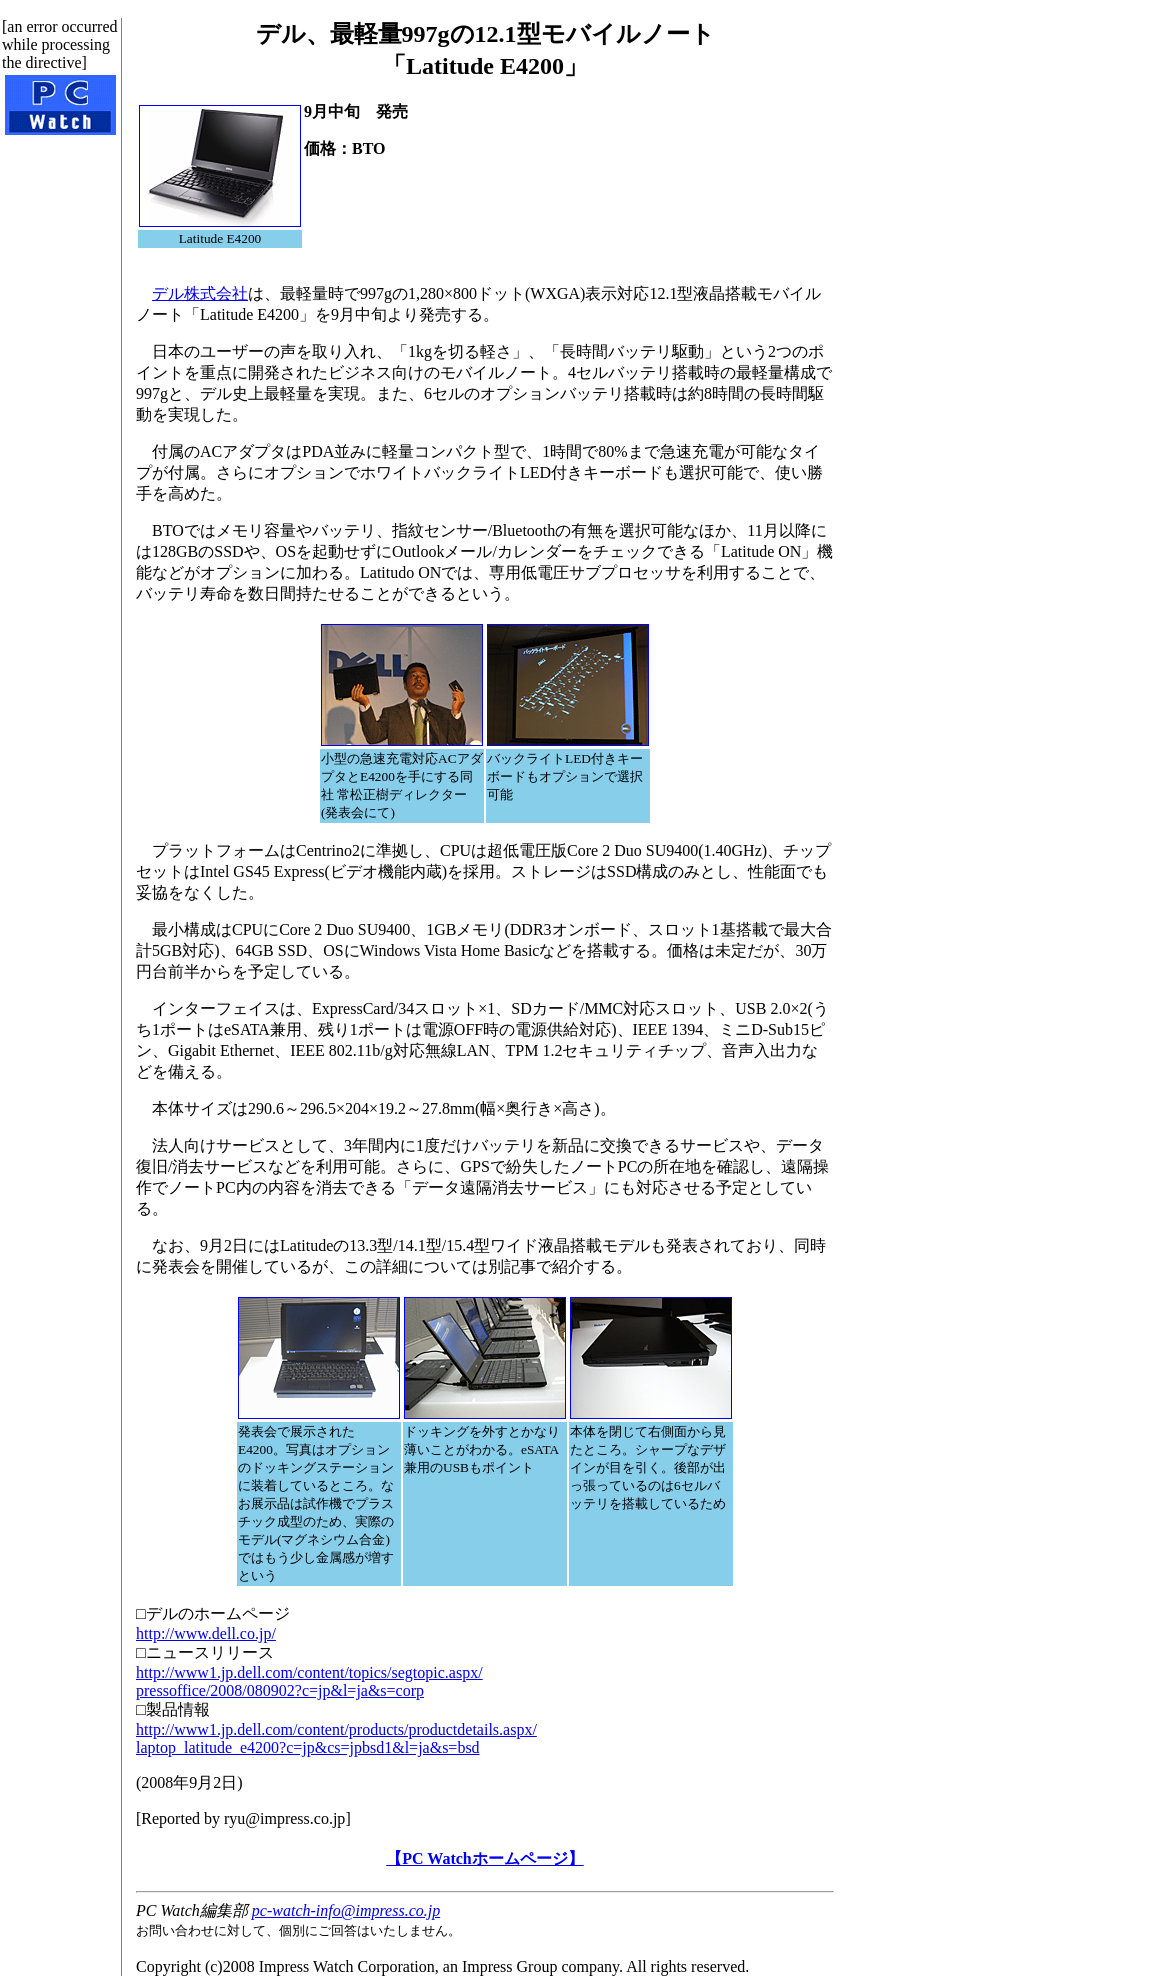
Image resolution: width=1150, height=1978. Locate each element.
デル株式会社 (200, 293)
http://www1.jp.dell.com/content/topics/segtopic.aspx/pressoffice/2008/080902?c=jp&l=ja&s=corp (309, 1681)
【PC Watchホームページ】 (484, 1858)
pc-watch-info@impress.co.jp (346, 1910)
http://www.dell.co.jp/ (206, 1633)
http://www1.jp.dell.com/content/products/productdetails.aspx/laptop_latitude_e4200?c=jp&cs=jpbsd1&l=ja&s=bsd (336, 1738)
